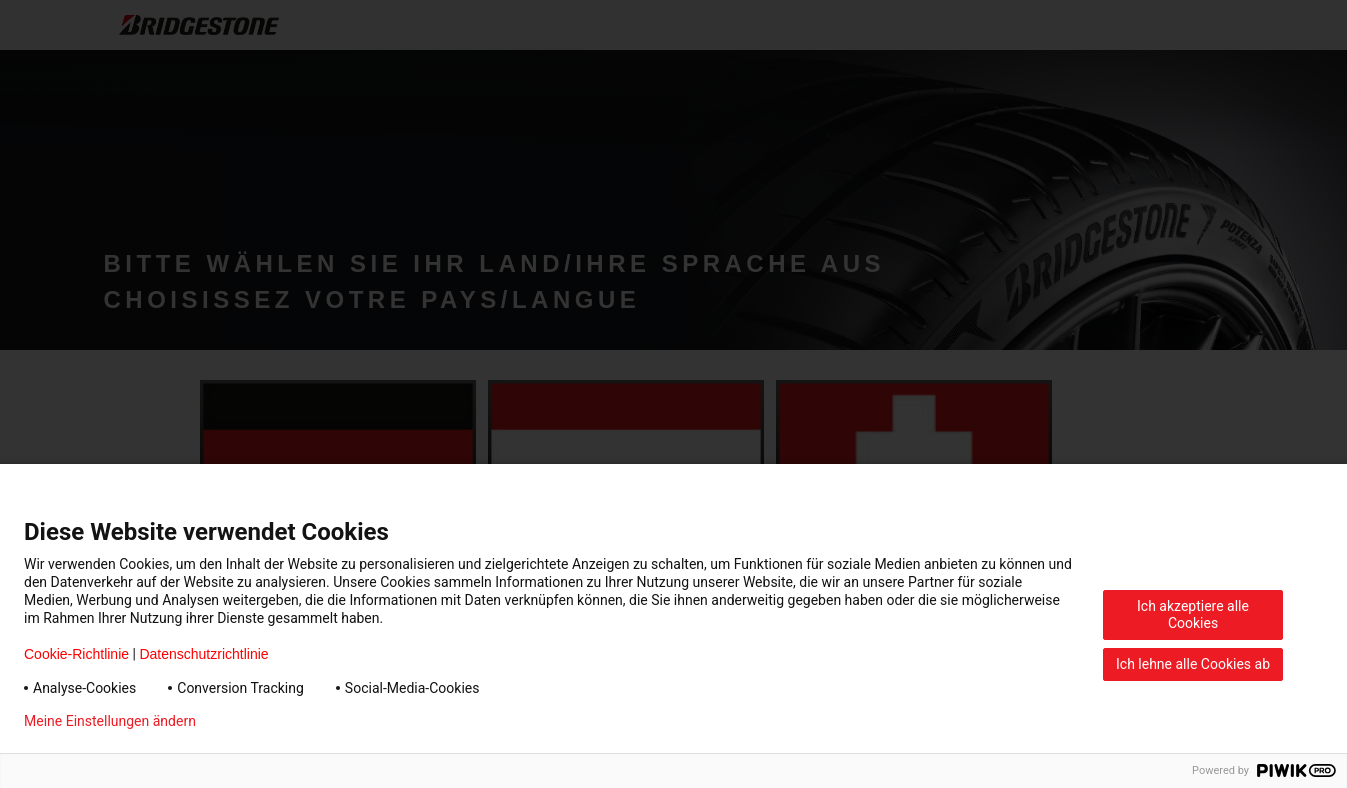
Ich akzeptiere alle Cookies (1193, 614)
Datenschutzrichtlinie (203, 654)
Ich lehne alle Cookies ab (1193, 664)
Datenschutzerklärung (296, 721)
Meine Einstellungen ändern (110, 721)
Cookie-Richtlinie (76, 654)
